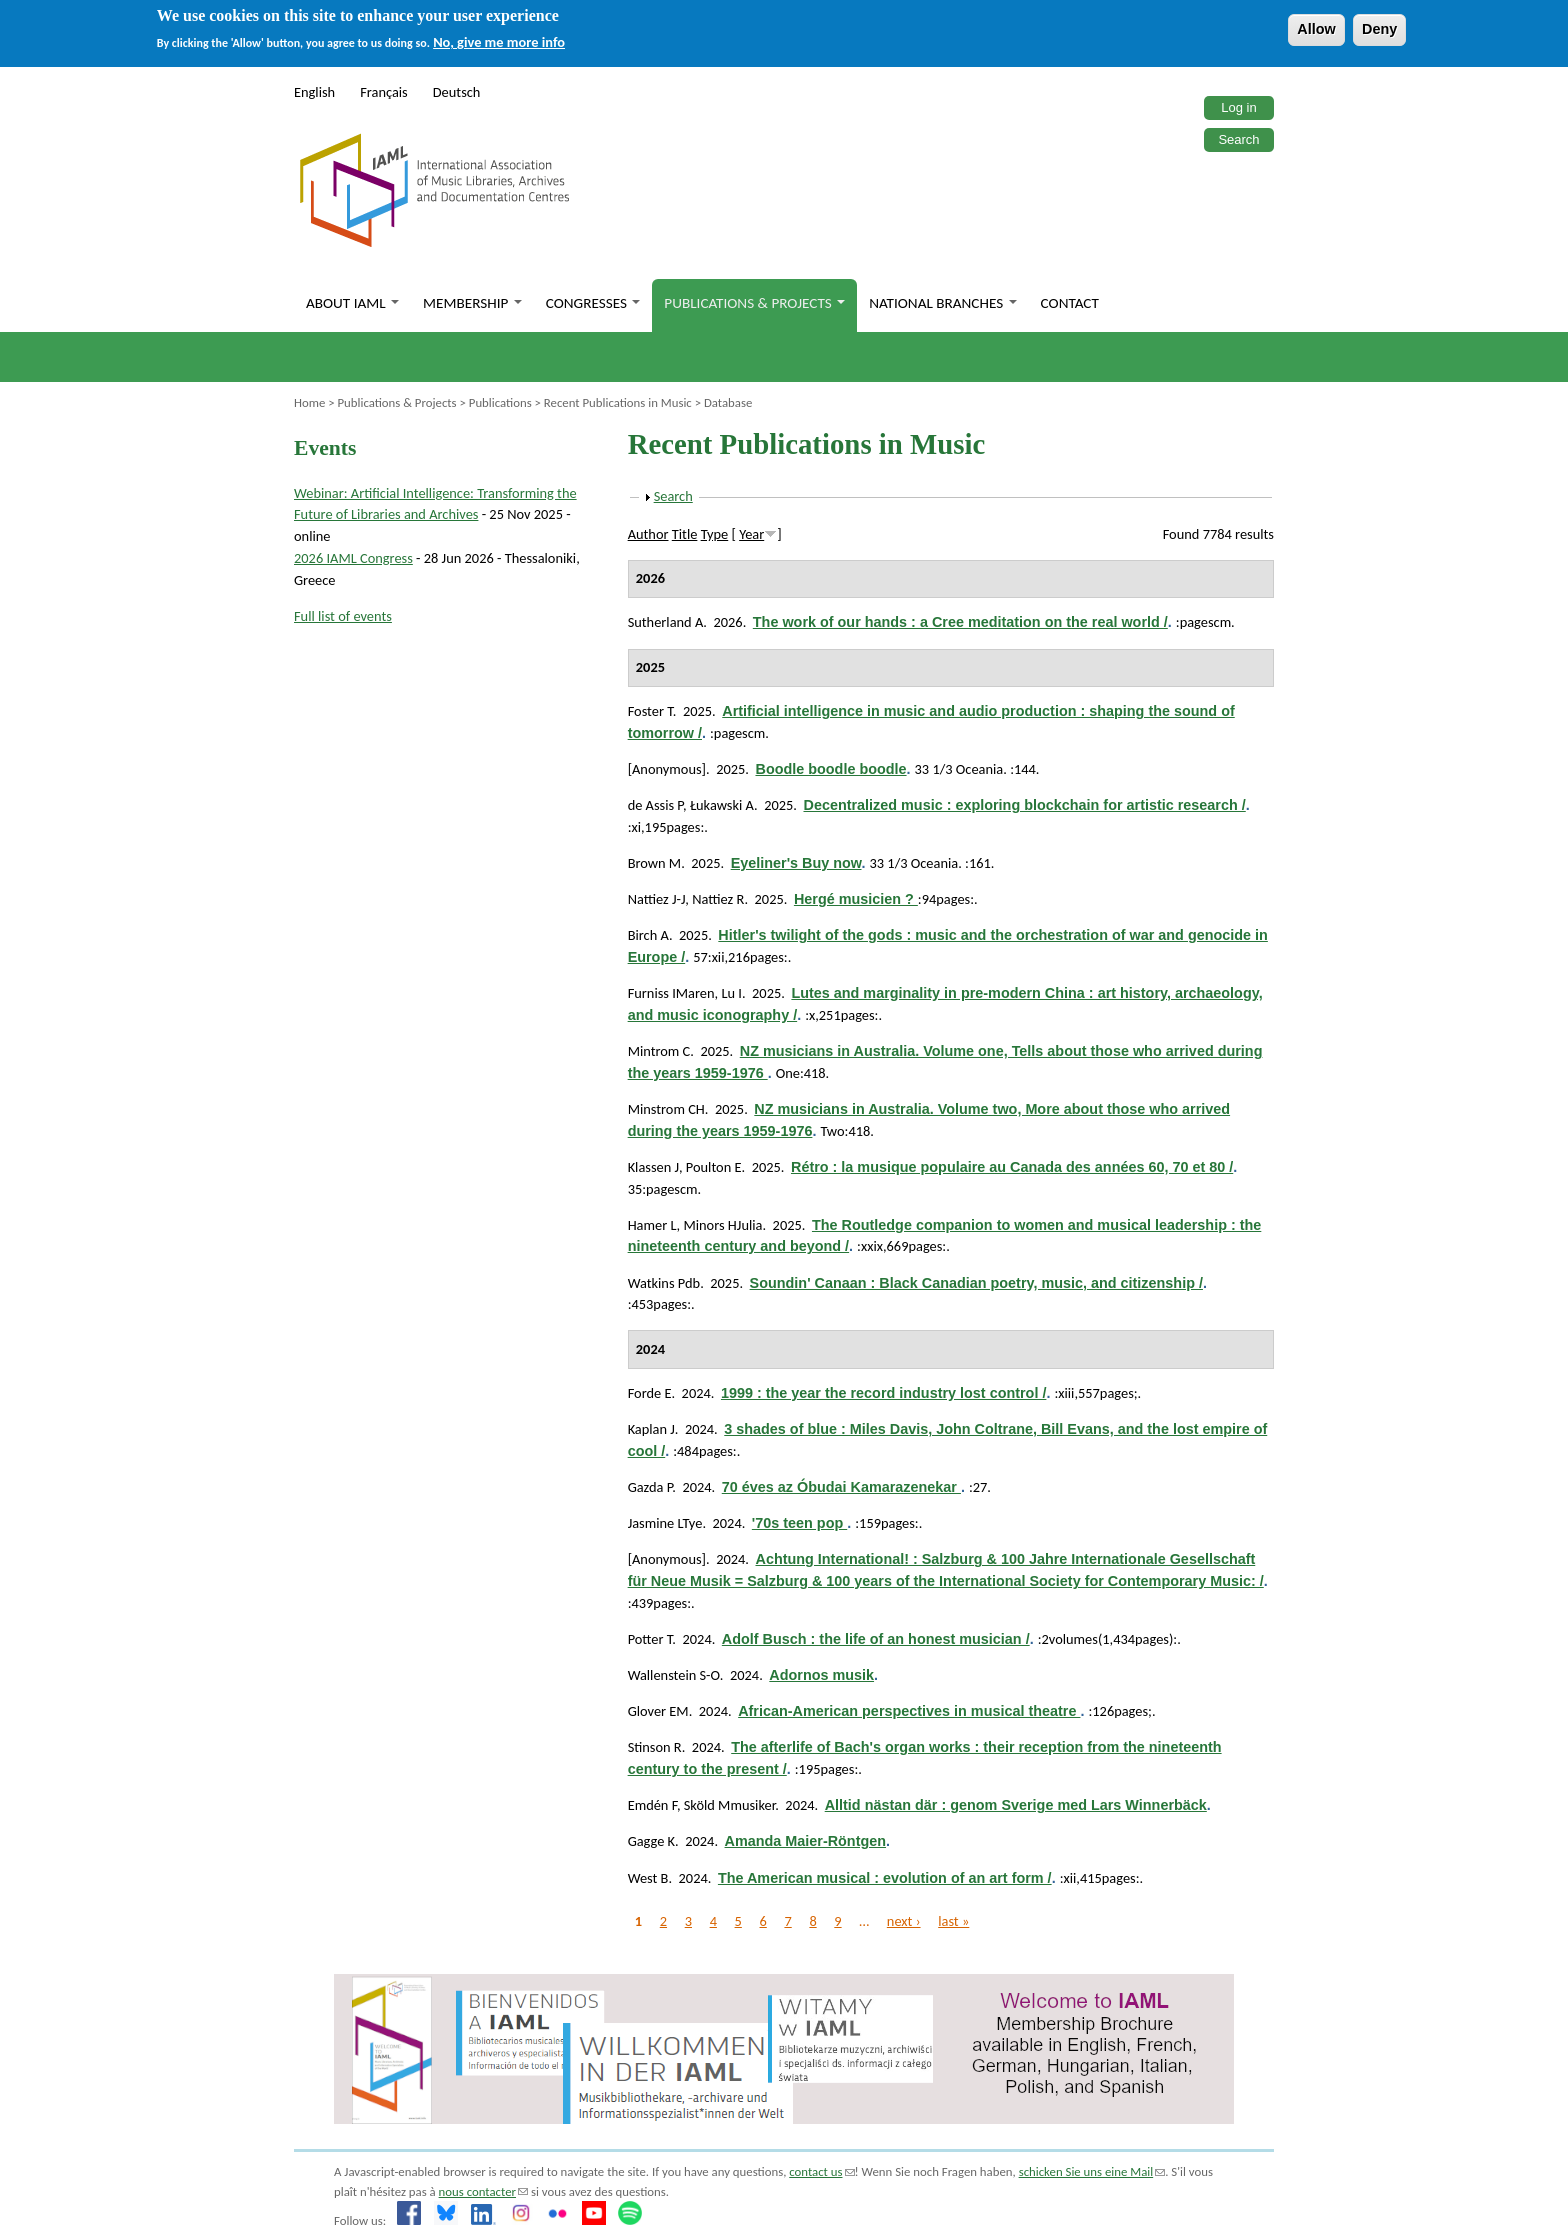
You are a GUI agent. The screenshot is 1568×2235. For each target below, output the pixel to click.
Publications (500, 402)
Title (685, 534)
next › (904, 1921)
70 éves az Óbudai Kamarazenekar (841, 1487)
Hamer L (652, 1225)
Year (751, 534)
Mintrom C (659, 1051)
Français (384, 92)
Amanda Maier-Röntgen (806, 1841)
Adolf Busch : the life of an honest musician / (876, 1639)
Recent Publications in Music (618, 402)
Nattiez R (718, 899)
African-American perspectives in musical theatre (909, 1711)
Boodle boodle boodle (830, 769)
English (314, 92)
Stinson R (655, 1747)
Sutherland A (666, 622)
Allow (1316, 29)
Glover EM (658, 1711)
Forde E (650, 1393)
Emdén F (652, 1805)
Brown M (655, 863)
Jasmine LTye (665, 1523)
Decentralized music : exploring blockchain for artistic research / (1024, 805)
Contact (1070, 303)
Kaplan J (651, 1429)
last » (953, 1921)
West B (648, 1878)
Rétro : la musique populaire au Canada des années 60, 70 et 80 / (1012, 1167)
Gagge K (651, 1841)
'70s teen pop (799, 1523)
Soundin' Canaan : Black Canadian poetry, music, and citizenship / (976, 1283)
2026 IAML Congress (353, 558)
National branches (942, 303)
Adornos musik (821, 1675)
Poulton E (714, 1167)
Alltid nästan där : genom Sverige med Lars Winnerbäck (1016, 1805)
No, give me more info (499, 42)
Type (715, 534)
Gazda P (650, 1487)
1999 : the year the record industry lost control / (883, 1393)
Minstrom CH (666, 1109)
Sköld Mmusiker (729, 1805)
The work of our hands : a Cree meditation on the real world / (960, 622)
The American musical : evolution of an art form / (885, 1878)
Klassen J (653, 1167)
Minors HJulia (722, 1225)
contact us (821, 2171)
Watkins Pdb (664, 1283)
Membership (472, 303)
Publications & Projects (754, 303)
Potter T (650, 1639)
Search (1238, 139)
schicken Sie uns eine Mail (1092, 2171)
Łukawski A (722, 805)
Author (648, 534)
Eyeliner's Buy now (796, 863)
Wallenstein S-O (674, 1675)
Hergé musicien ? (856, 899)
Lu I (731, 993)
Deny (1379, 29)
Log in (1238, 107)
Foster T (650, 711)
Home (309, 402)
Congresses (593, 303)
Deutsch (457, 92)
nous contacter (483, 2191)
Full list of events (343, 616)
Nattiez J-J (657, 899)
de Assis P (655, 805)
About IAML (352, 303)
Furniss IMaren (671, 993)
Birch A (648, 935)
